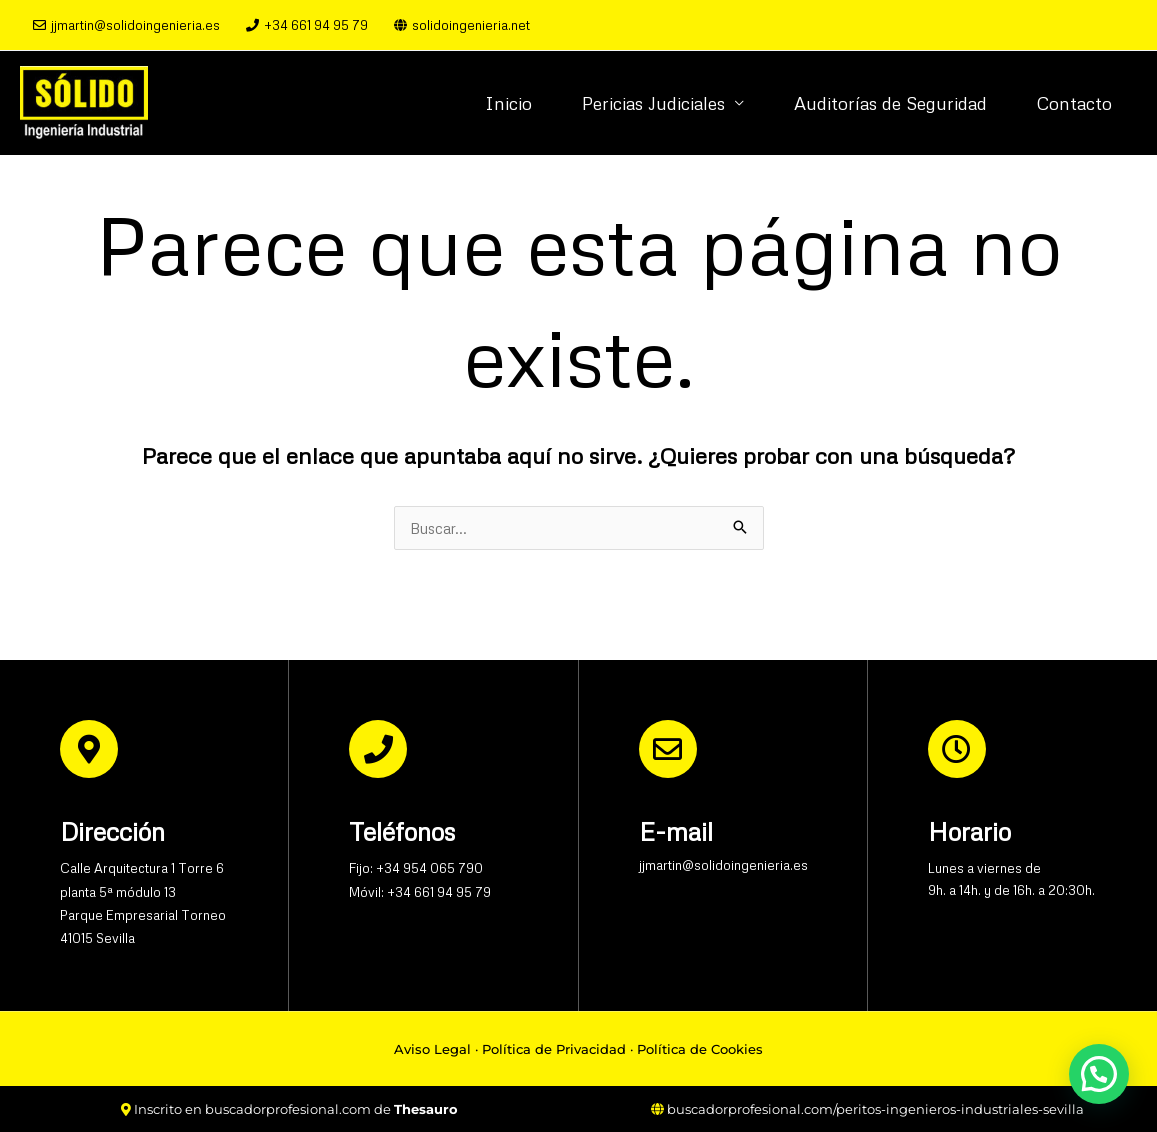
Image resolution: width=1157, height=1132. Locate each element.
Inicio (508, 103)
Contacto (1074, 103)
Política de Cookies (700, 1049)
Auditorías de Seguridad (890, 103)
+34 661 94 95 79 (307, 25)
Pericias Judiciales (653, 103)
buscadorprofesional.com (288, 1109)
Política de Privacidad (554, 1049)
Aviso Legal (432, 1049)
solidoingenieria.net (462, 25)
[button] (1099, 1074)
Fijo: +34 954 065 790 (416, 868)
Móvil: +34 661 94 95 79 (420, 892)
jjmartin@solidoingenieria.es (126, 25)
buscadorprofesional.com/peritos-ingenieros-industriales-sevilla (875, 1109)
